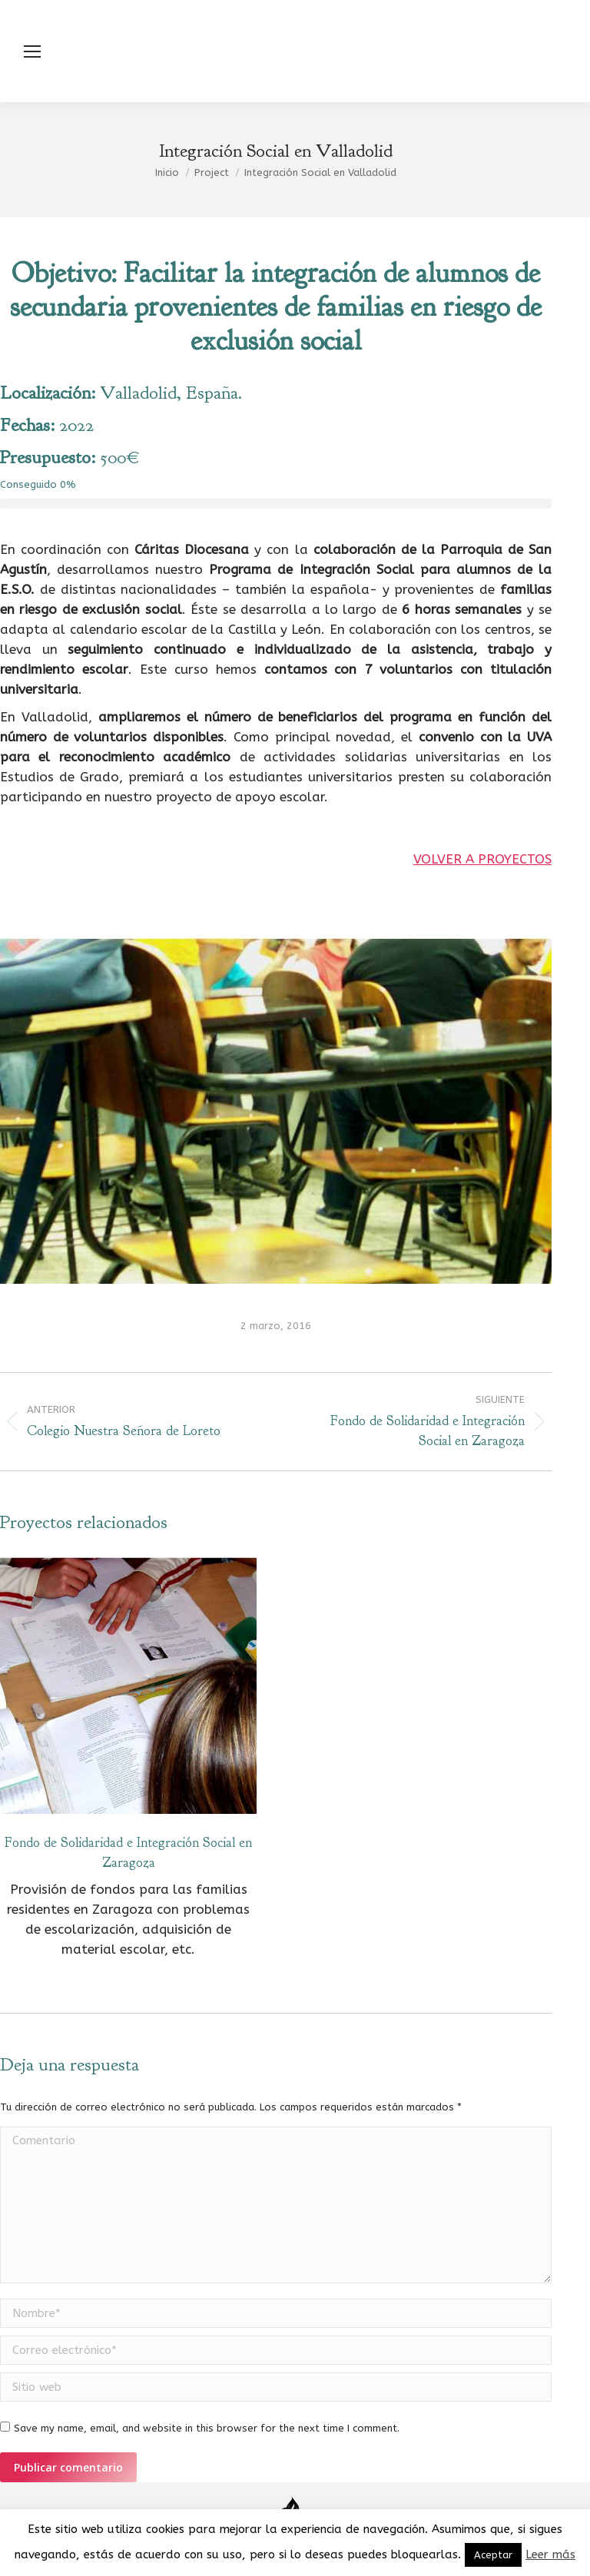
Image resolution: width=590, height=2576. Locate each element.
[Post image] (128, 1685)
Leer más (550, 2554)
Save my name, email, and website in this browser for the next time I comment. (206, 2428)
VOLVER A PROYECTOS (482, 859)
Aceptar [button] (493, 2555)
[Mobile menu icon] (32, 51)
